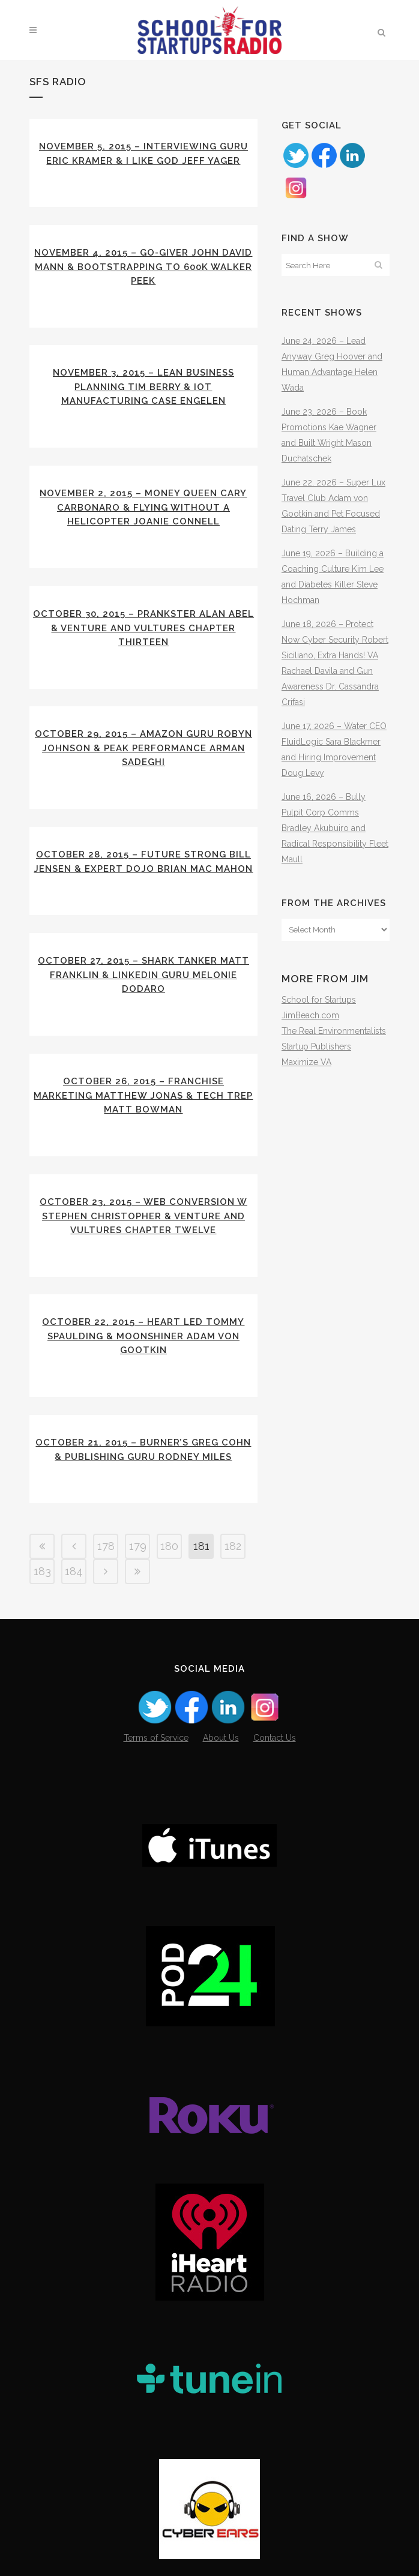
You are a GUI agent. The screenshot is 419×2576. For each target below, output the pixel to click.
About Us (221, 1738)
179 (137, 1546)
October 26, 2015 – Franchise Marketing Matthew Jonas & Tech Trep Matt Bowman (143, 1095)
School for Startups (319, 999)
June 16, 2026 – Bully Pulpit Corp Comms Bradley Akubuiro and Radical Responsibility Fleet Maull (335, 828)
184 (74, 1571)
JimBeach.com (310, 1015)
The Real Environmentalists (334, 1031)
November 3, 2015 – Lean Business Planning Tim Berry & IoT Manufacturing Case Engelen (143, 386)
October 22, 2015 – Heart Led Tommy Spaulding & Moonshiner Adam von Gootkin (143, 1336)
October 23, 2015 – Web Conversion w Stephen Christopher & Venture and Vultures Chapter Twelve (143, 1215)
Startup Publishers (316, 1046)
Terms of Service (156, 1738)
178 (106, 1546)
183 (42, 1571)
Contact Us (274, 1738)
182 (233, 1546)
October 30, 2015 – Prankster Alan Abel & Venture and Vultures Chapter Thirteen (143, 627)
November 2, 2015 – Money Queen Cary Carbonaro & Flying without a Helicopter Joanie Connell (143, 507)
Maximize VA (306, 1062)
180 (169, 1546)
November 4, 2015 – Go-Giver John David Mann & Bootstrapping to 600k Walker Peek (143, 266)
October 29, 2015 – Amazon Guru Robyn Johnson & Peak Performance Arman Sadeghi (143, 747)
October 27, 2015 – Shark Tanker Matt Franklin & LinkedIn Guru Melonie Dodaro (143, 974)
